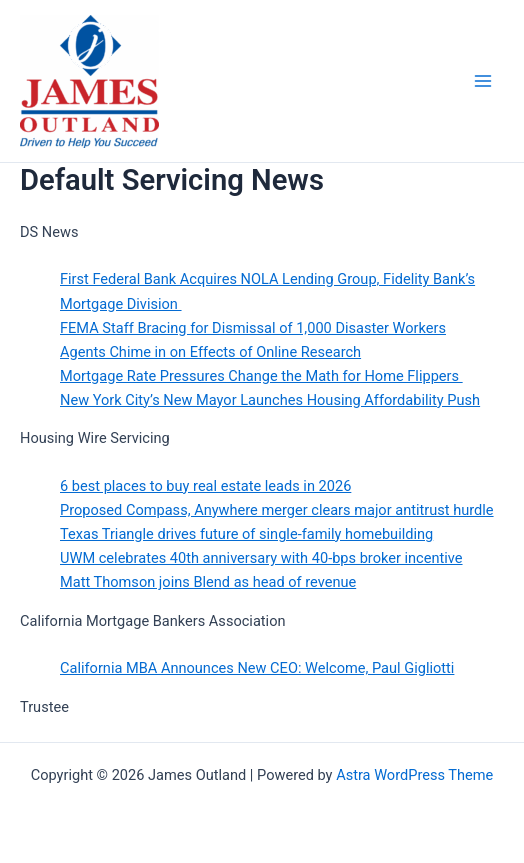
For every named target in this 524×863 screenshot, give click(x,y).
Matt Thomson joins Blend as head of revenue (208, 582)
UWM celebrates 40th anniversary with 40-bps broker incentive (261, 558)
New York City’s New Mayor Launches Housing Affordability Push (270, 400)
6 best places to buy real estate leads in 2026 (205, 486)
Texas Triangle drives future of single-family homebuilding (246, 534)
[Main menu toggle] (483, 81)
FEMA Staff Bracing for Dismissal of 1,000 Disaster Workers (253, 328)
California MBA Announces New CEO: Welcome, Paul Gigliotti (257, 668)
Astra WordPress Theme (414, 775)
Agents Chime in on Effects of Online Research (210, 352)
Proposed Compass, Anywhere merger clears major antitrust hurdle (277, 510)
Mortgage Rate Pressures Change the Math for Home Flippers (261, 376)
